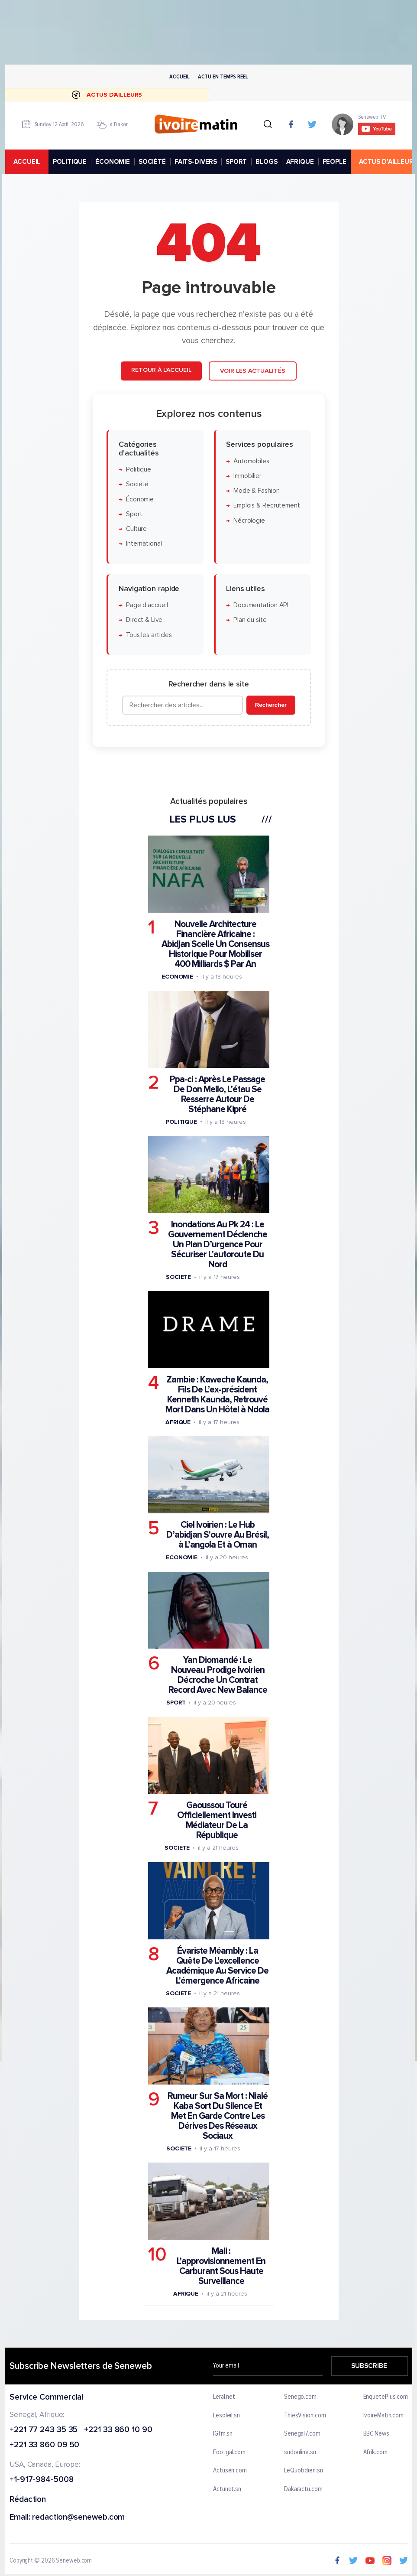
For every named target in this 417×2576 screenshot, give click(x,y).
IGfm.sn (223, 2434)
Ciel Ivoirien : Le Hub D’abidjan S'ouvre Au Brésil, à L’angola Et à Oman (217, 1535)
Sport (134, 514)
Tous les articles (148, 635)
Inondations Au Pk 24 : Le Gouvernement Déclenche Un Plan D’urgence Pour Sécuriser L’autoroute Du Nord (217, 1244)
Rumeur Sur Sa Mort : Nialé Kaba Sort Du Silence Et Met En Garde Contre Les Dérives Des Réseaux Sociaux (218, 2116)
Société (137, 484)
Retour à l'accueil (161, 370)
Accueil (179, 76)
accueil (26, 162)
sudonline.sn (300, 2452)
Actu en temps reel (222, 76)
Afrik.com (375, 2452)
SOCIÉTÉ (151, 162)
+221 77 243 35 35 (44, 2430)
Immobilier (247, 476)
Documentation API (260, 605)
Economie (177, 976)
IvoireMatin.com (383, 2416)
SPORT (236, 162)
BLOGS (266, 162)
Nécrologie (249, 521)
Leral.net (224, 2397)
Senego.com (300, 2397)
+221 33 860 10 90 (118, 2430)
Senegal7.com (302, 2434)
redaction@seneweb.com (78, 2517)
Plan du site (249, 620)
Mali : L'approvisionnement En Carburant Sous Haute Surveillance (221, 2266)
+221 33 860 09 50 (44, 2445)
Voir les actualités (252, 370)
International (144, 544)
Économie (139, 499)
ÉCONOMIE (112, 162)
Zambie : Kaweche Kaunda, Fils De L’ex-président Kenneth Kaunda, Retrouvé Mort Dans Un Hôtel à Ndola (217, 1395)
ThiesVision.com (305, 2416)
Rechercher (270, 705)
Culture (136, 529)
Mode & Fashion (256, 491)
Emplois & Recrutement (266, 505)
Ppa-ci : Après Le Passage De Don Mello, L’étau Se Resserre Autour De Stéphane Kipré (217, 1094)
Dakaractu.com (303, 2489)
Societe (178, 1277)
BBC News (376, 2434)
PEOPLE (334, 162)
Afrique (177, 1422)
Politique (138, 469)
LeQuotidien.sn (303, 2471)
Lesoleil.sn (226, 2416)
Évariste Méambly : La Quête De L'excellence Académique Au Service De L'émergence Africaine (217, 1966)
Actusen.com (230, 2471)
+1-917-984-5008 (42, 2480)
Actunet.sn (227, 2489)
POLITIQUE (70, 162)
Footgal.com (229, 2452)
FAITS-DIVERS (195, 162)
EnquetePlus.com (385, 2397)
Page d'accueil (147, 605)
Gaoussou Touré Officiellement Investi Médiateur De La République (216, 1820)
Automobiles (251, 461)
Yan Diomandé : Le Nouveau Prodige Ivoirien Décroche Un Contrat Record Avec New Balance (217, 1675)
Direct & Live (144, 620)
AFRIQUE (300, 162)
